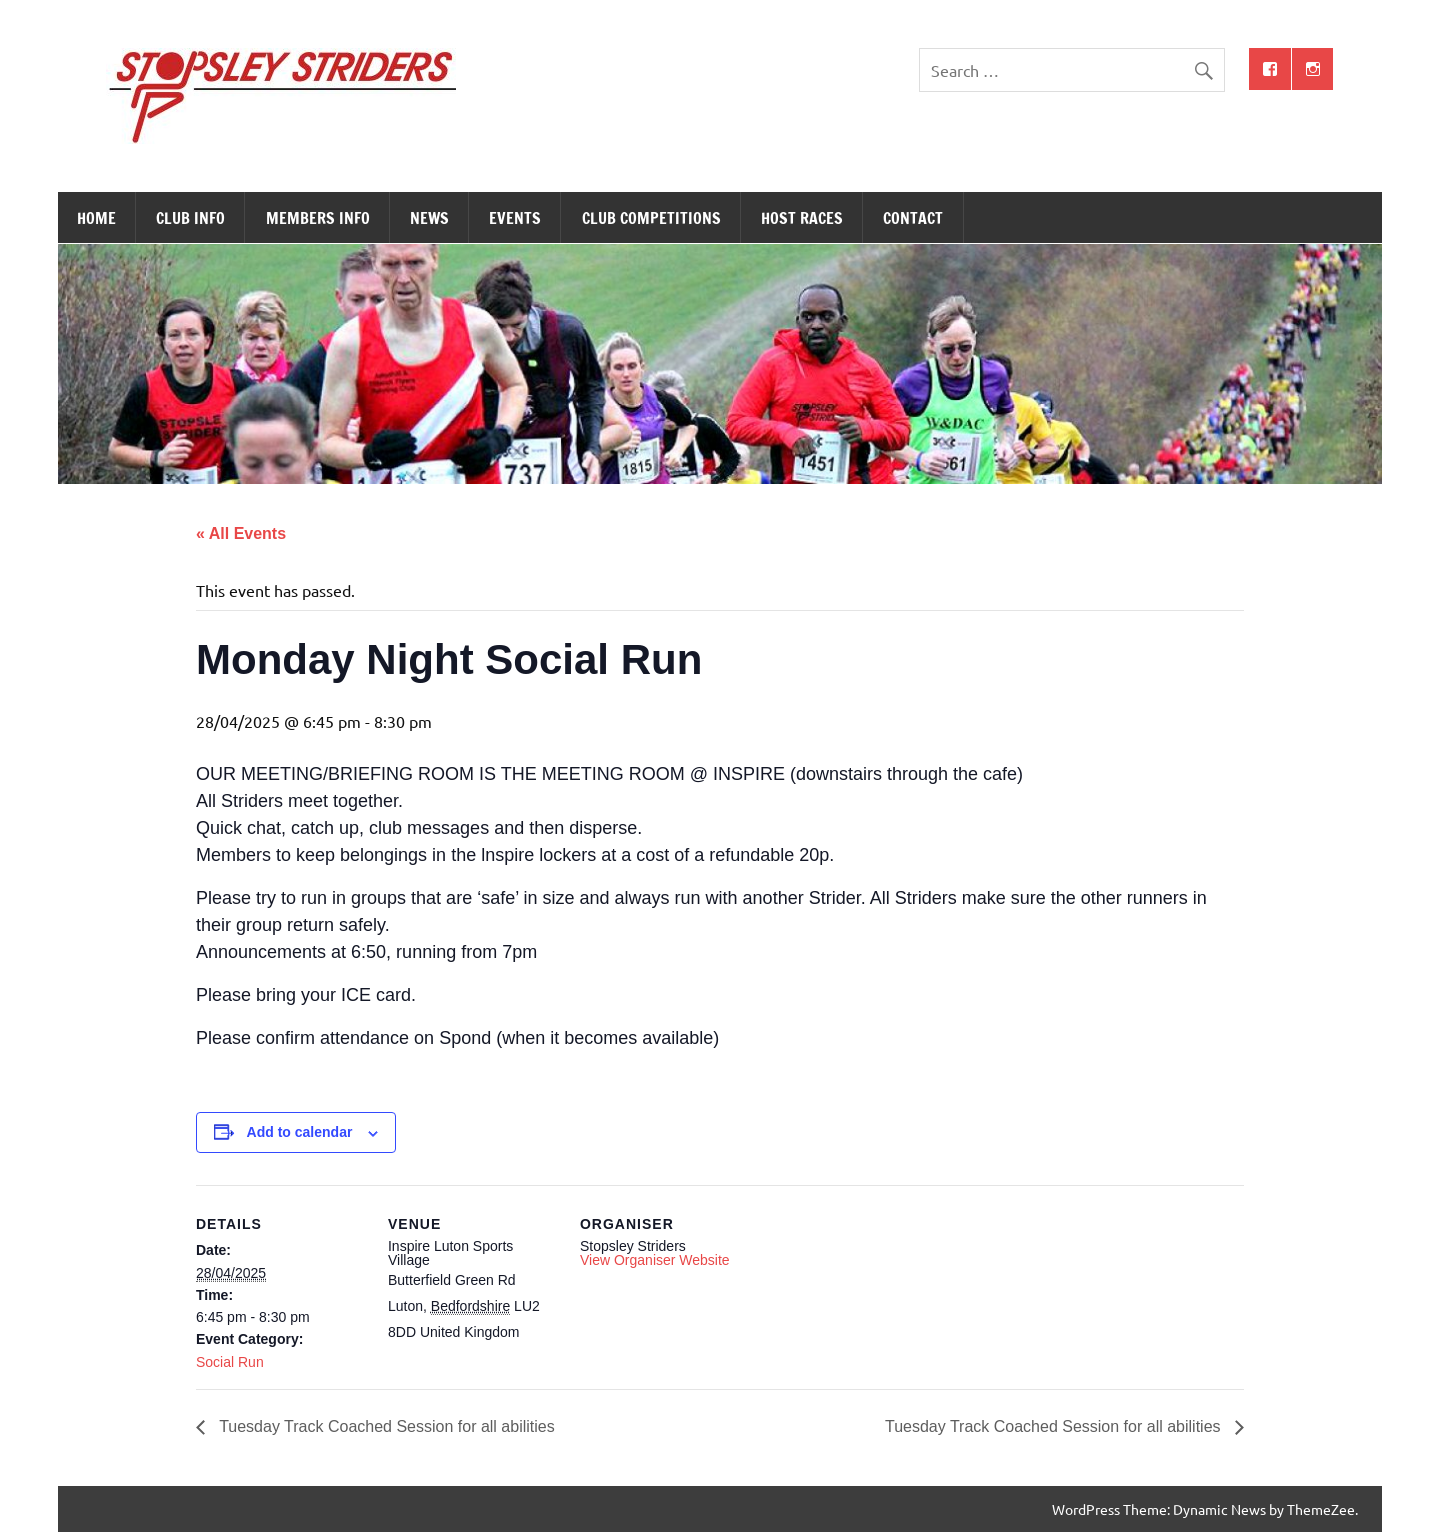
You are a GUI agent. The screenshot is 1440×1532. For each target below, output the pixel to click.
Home (96, 218)
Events (515, 218)
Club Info (190, 218)
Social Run (230, 1362)
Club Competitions (651, 218)
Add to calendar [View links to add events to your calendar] (300, 1132)
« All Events (241, 533)
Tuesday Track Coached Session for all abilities (385, 1426)
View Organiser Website (655, 1260)
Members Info (318, 218)
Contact (913, 218)
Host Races (802, 218)
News (429, 218)
